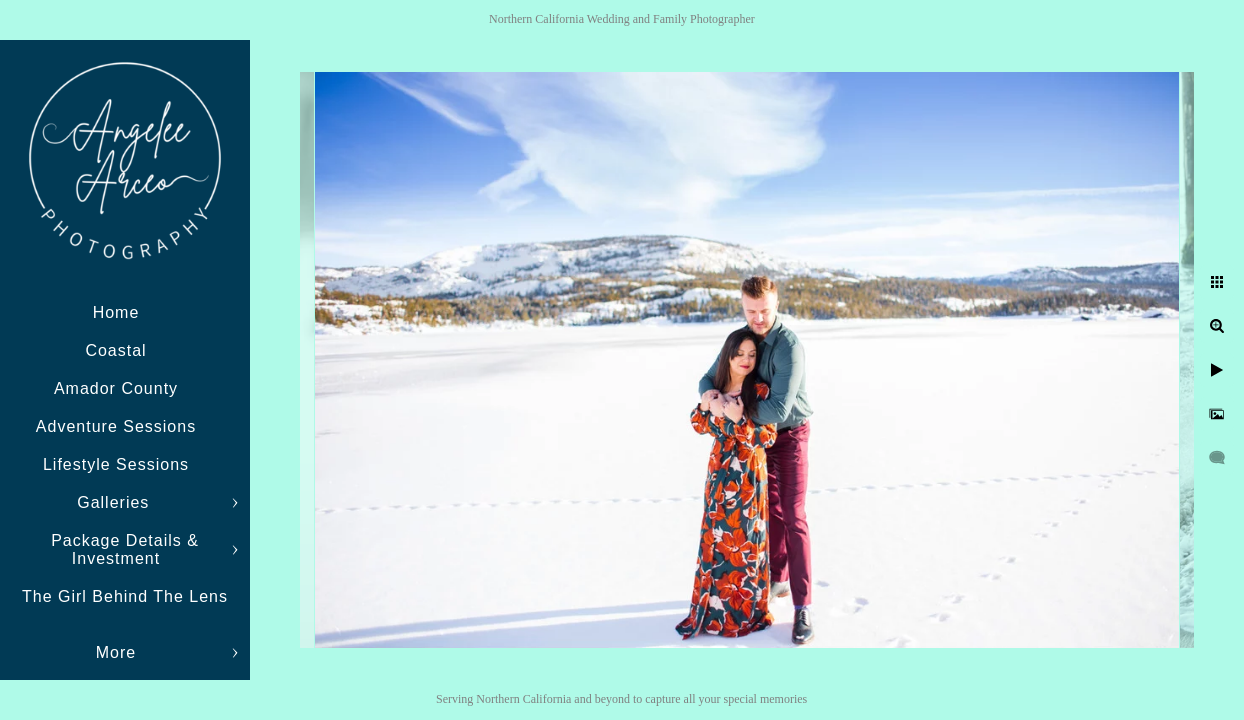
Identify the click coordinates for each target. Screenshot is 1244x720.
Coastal (115, 350)
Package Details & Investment (125, 549)
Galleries (116, 502)
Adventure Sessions (116, 426)
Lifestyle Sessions (116, 464)
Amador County (116, 388)
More (116, 652)
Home (116, 312)
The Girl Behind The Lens (125, 596)
